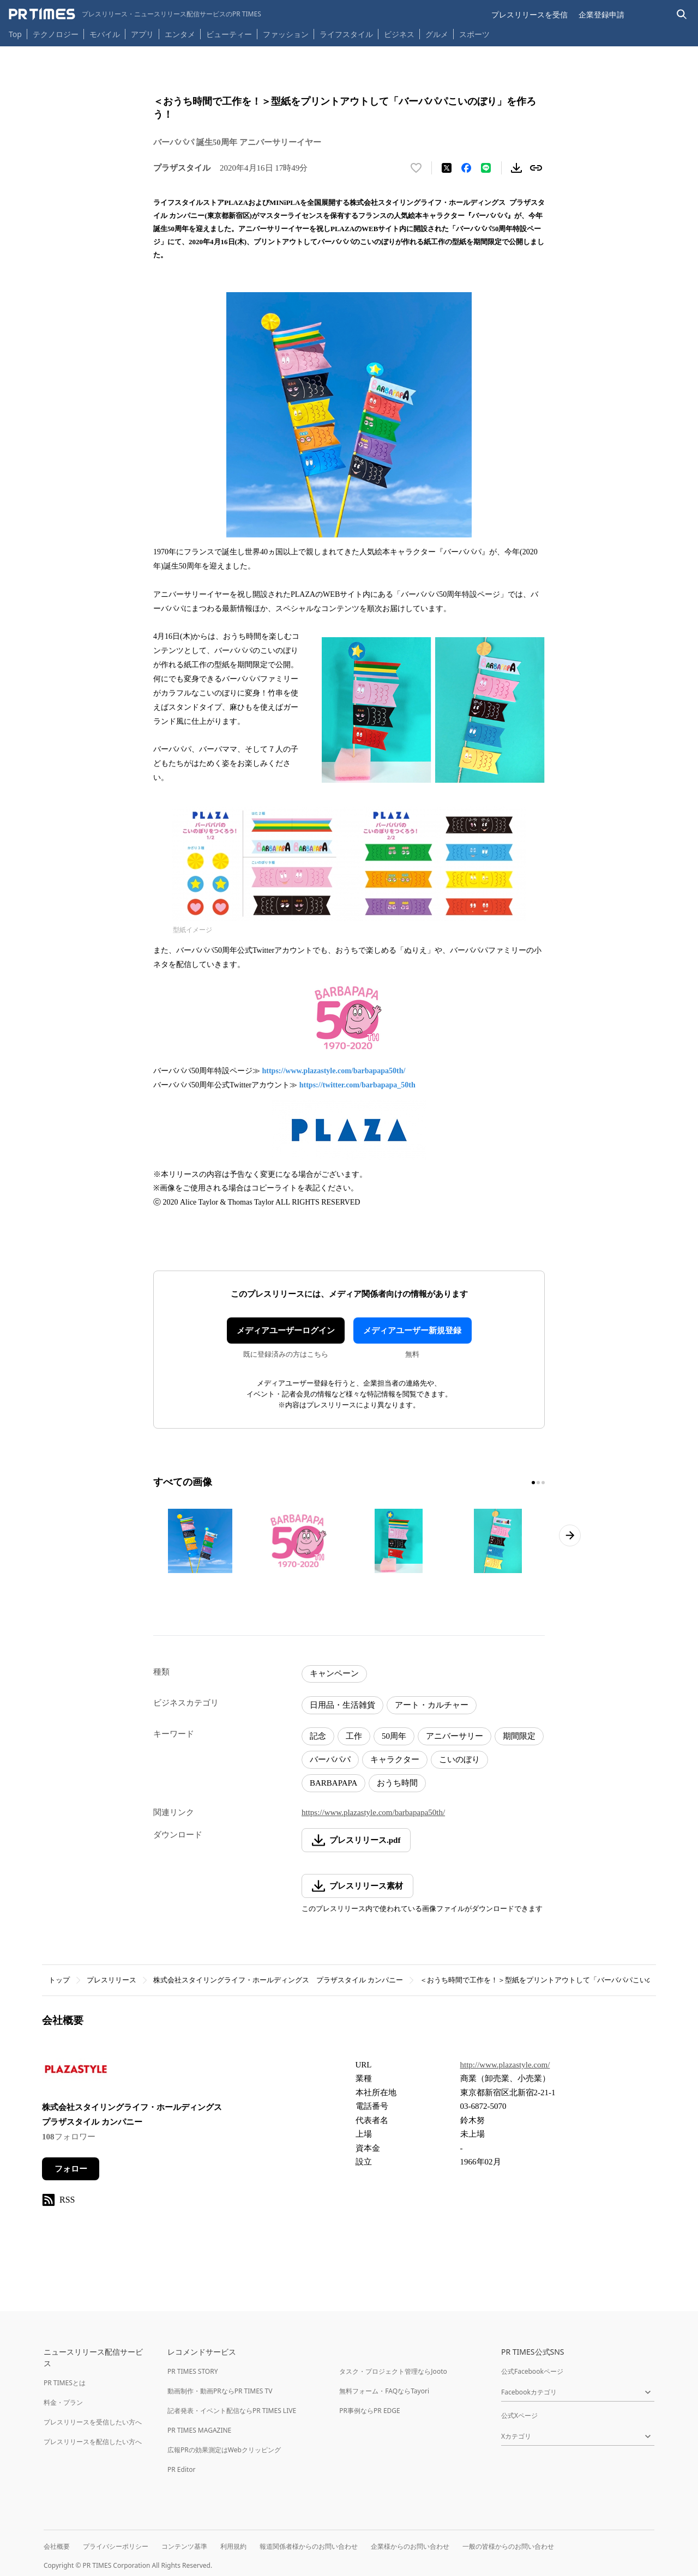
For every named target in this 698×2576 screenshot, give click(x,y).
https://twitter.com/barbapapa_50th (357, 1085)
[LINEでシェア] (486, 168)
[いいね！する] (416, 168)
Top (15, 34)
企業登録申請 (601, 14)
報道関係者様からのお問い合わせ (309, 2546)
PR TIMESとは (65, 2382)
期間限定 (519, 1736)
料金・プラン (63, 2402)
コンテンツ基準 (184, 2546)
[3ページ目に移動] (543, 1482)
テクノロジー (56, 34)
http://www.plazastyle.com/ (505, 2064)
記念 (318, 1736)
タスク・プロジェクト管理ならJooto (393, 2371)
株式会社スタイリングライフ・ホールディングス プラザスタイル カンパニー (278, 1980)
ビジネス (399, 34)
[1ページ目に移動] (533, 1482)
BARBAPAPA (333, 1783)
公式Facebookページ (532, 2371)
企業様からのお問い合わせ (410, 2546)
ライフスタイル (346, 34)
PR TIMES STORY (192, 2371)
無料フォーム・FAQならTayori (384, 2391)
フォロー (71, 2168)
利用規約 (233, 2546)
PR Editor (181, 2469)
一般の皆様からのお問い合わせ (508, 2546)
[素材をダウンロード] (516, 168)
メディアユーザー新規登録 (412, 1330)
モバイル (104, 34)
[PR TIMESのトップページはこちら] (135, 14)
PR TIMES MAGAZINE (199, 2430)
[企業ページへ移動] (76, 2073)
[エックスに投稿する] (446, 168)
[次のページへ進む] (570, 1535)
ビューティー (229, 34)
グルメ (436, 34)
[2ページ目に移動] (538, 1482)
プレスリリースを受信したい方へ (93, 2422)
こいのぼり (459, 1759)
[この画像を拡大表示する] (200, 1541)
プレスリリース (111, 1980)
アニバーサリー (454, 1736)
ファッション (286, 34)
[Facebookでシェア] (466, 168)
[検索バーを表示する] (682, 14)
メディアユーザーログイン (286, 1330)
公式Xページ (519, 2415)
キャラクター (394, 1759)
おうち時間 (397, 1783)
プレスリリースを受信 (529, 14)
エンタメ (180, 34)
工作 (354, 1736)
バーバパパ (330, 1759)
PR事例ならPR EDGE (369, 2410)
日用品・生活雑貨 (342, 1705)
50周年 (394, 1736)
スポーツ (474, 34)
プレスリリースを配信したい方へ (93, 2441)
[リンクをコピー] (536, 168)
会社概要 (57, 2546)
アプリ (142, 34)
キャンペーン (334, 1673)
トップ (59, 1980)
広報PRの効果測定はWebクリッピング (224, 2449)
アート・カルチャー (431, 1705)
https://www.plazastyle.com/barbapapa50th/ (334, 1071)
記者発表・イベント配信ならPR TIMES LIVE (231, 2410)
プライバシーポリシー (115, 2546)
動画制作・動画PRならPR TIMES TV (219, 2391)
